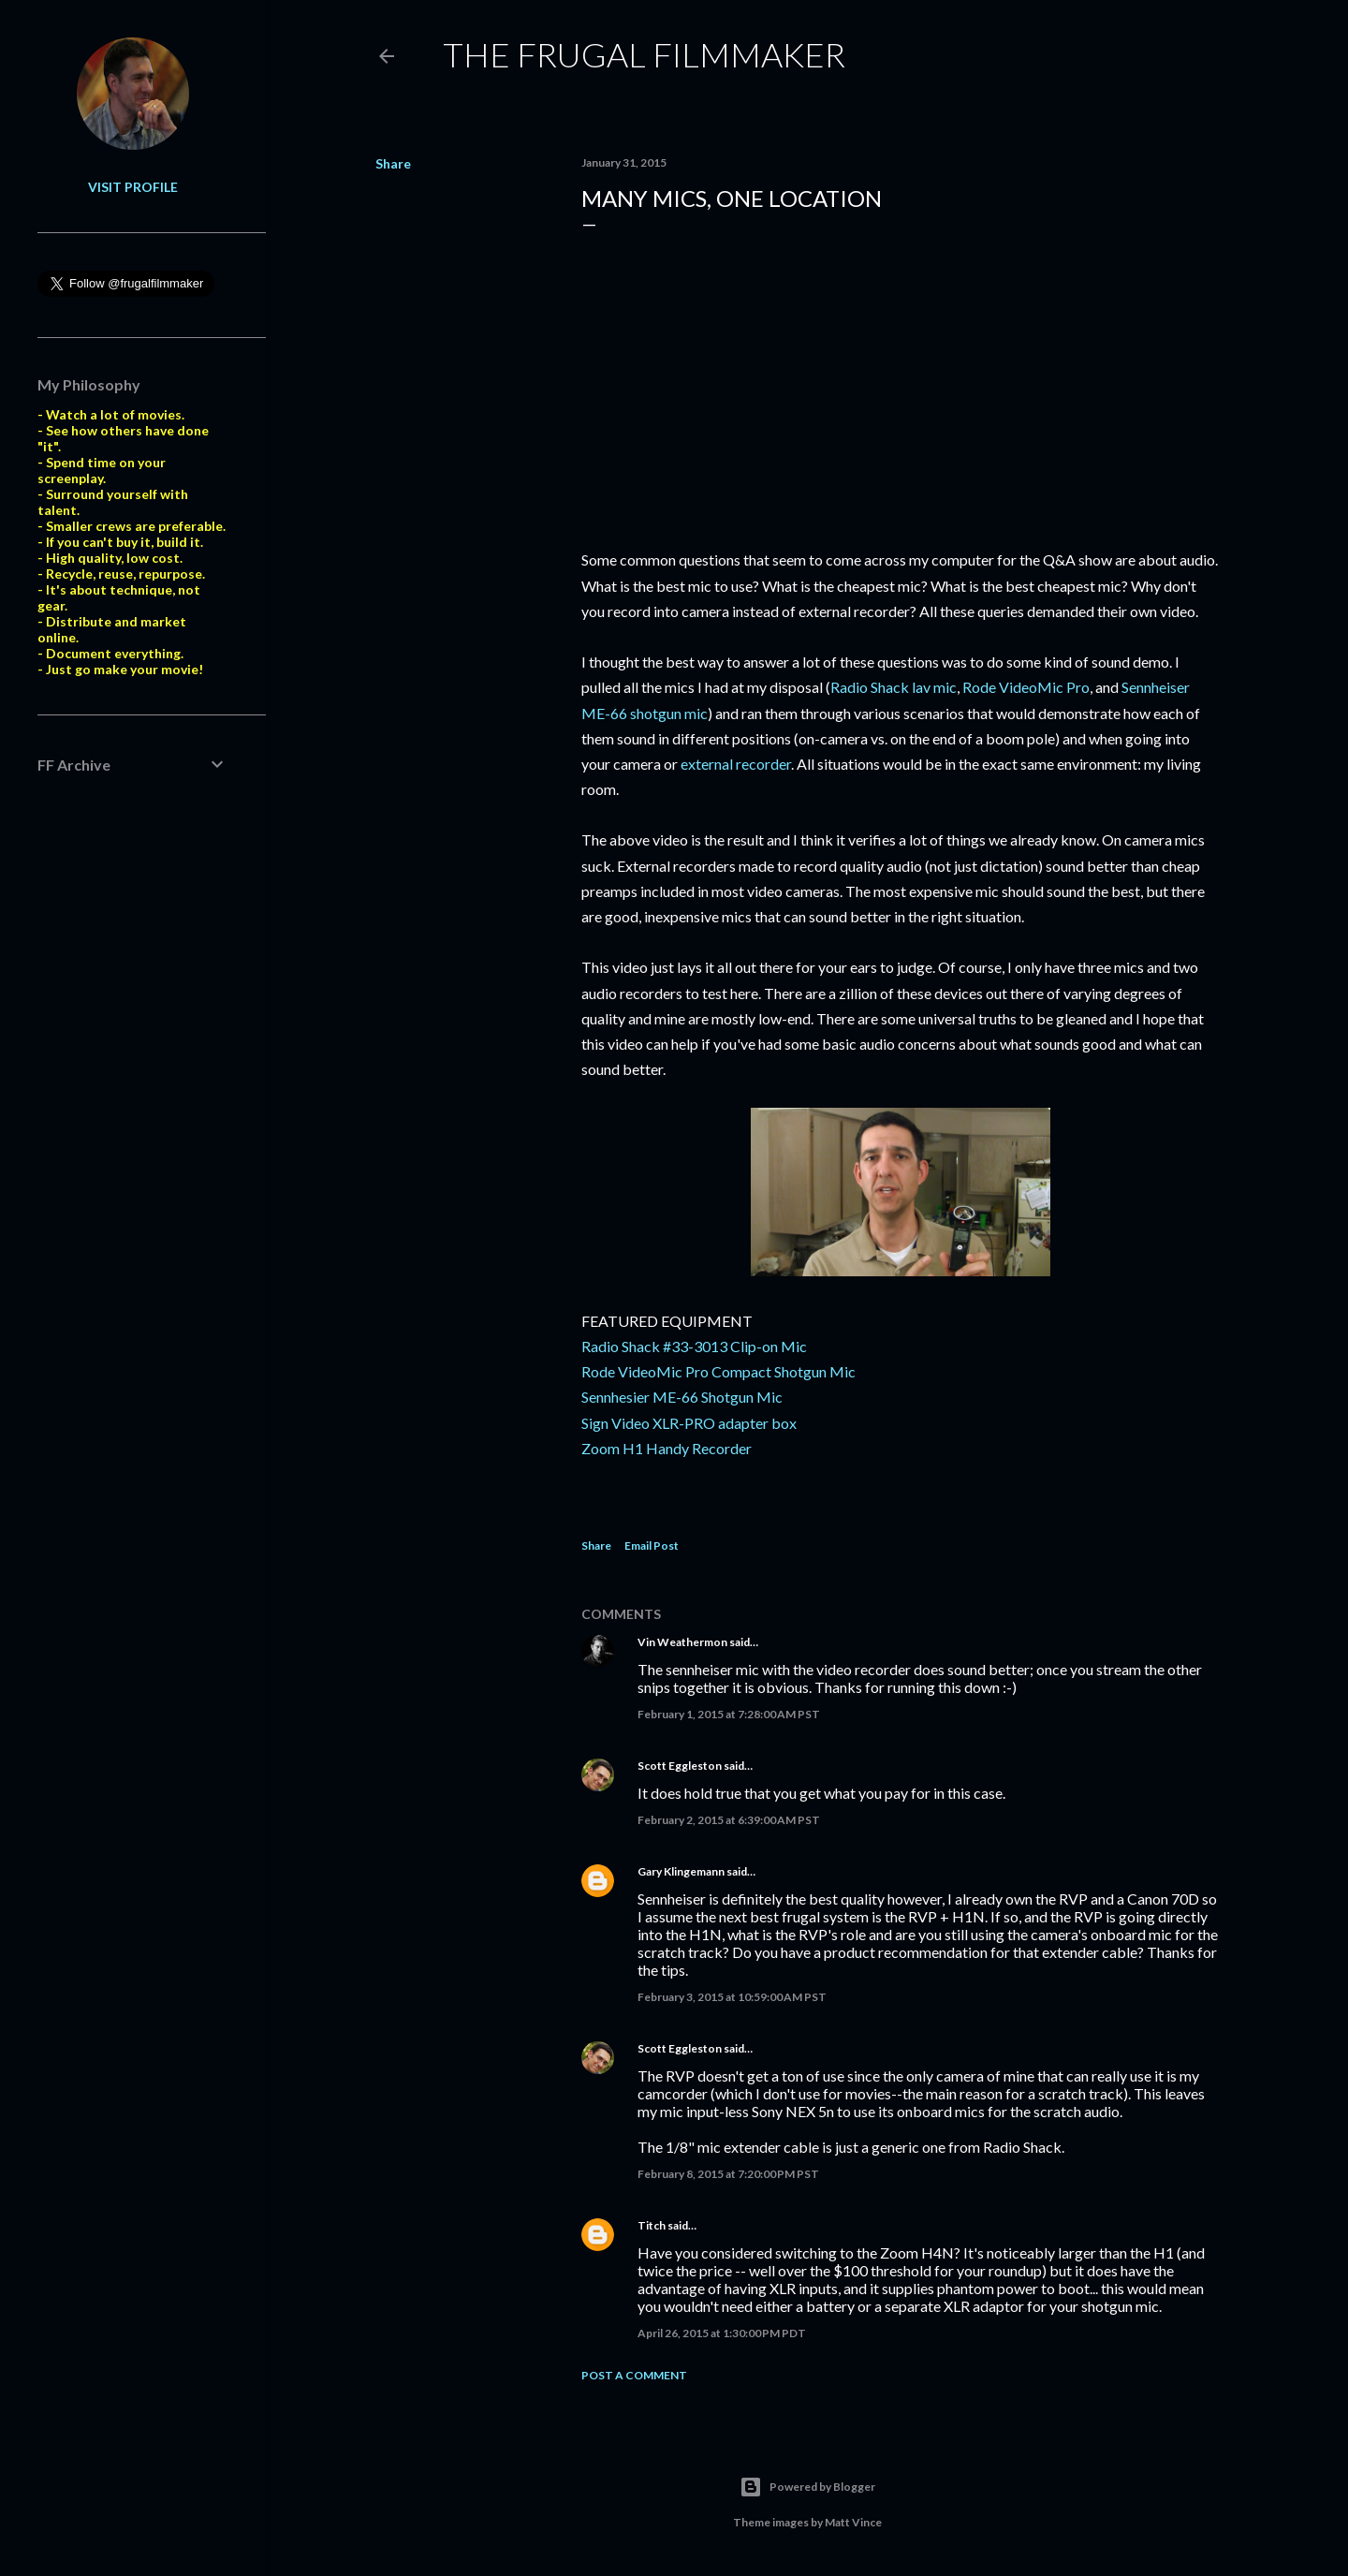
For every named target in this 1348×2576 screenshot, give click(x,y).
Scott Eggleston (679, 1766)
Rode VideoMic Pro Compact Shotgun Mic (718, 1371)
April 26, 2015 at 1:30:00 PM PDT (721, 2333)
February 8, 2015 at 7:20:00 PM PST (728, 2174)
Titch (651, 2225)
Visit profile (133, 187)
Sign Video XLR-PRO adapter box (689, 1423)
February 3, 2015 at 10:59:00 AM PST (732, 1997)
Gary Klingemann (681, 1871)
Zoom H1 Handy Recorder (666, 1448)
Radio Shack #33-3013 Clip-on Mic (694, 1346)
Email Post (651, 1545)
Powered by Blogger (807, 2487)
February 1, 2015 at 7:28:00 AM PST (728, 1714)
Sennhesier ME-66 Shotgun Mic (682, 1397)
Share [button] (393, 163)
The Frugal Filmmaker (644, 54)
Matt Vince (853, 2522)
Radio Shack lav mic (893, 687)
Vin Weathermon (682, 1642)
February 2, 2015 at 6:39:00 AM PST (728, 1820)
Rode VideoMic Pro (1026, 687)
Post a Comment (634, 2375)
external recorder (736, 764)
